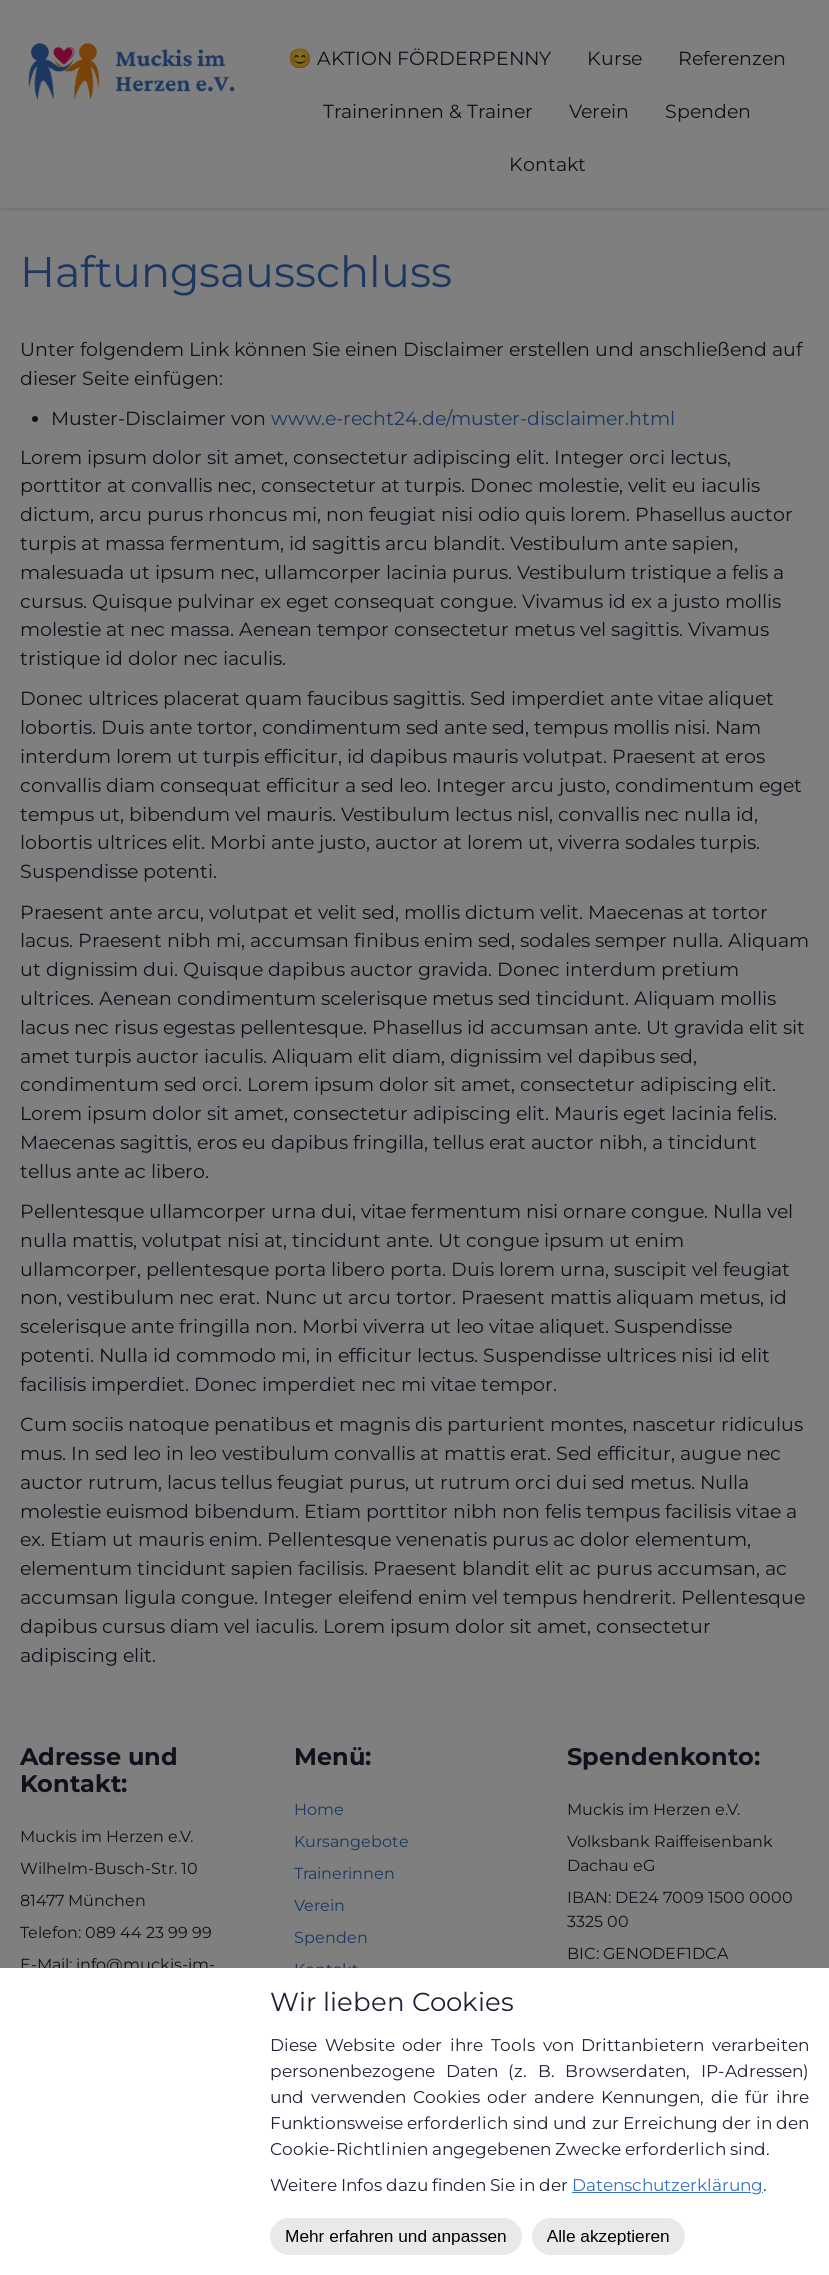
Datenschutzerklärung (667, 2184)
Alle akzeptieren (608, 2236)
